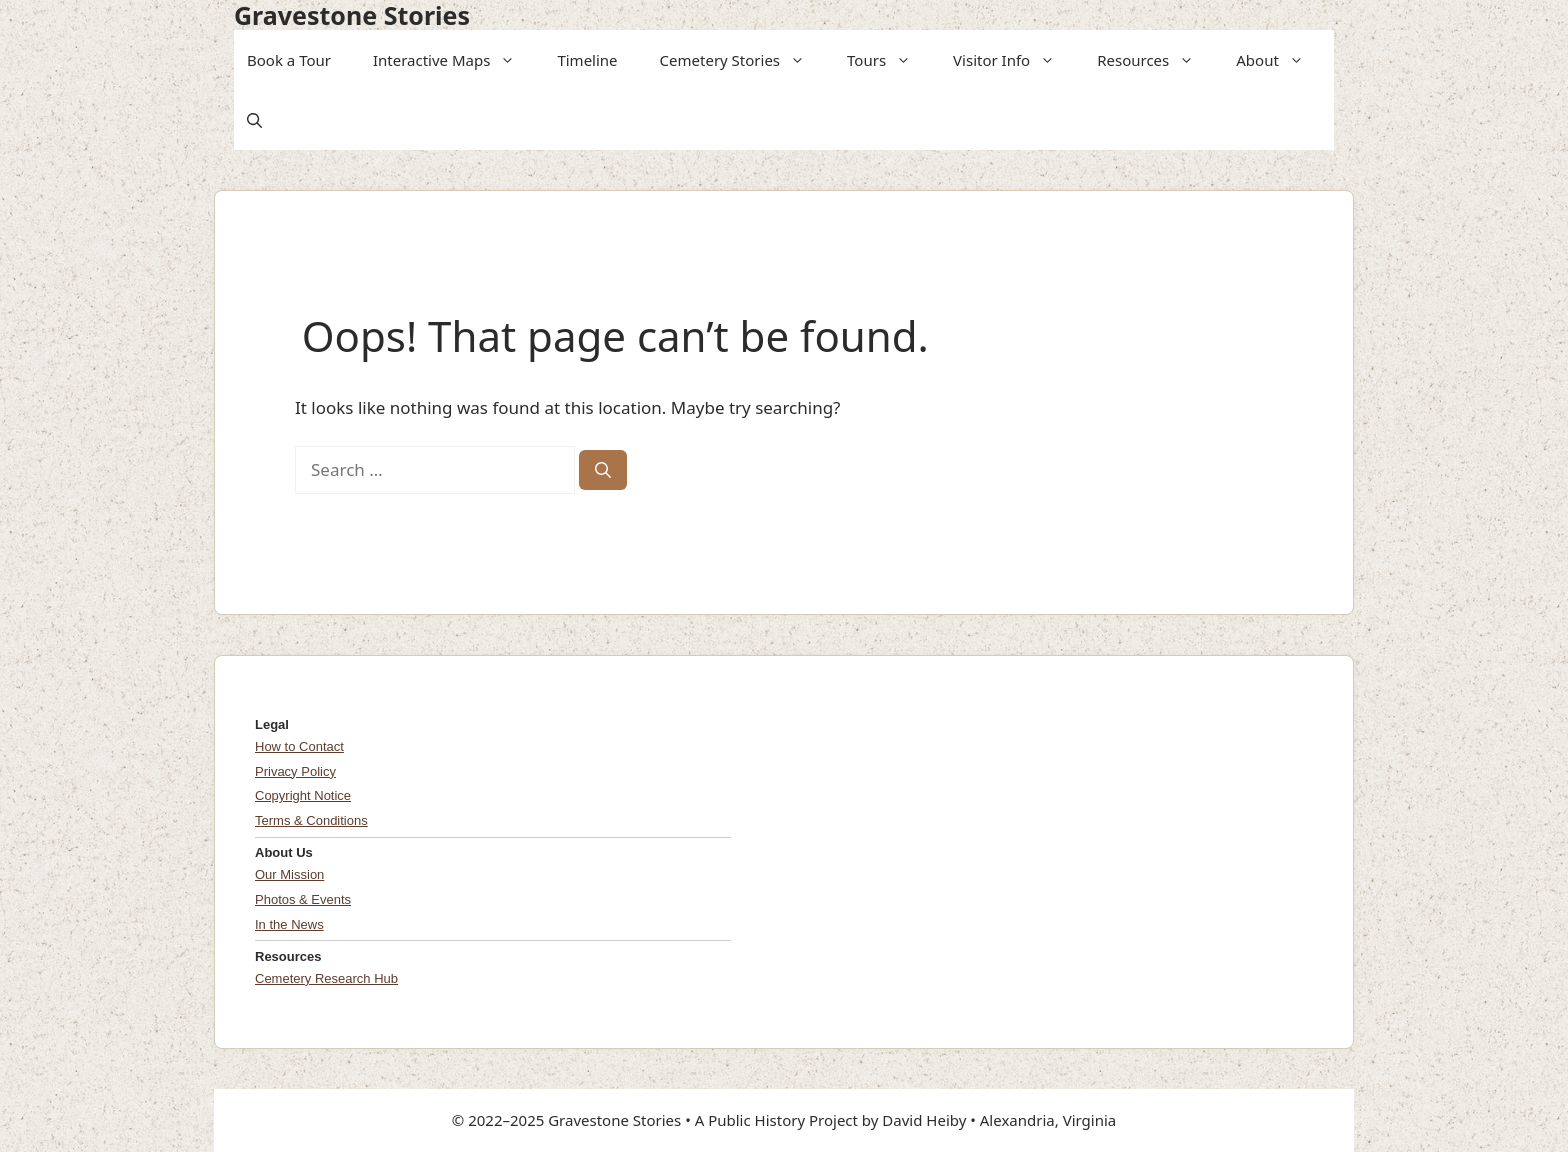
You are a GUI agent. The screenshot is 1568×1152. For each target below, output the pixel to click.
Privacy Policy (295, 771)
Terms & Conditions (311, 820)
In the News (289, 924)
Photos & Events (303, 899)
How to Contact (299, 746)
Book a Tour (289, 60)
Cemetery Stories (739, 60)
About (1276, 60)
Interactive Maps (450, 60)
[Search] (603, 470)
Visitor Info (1010, 60)
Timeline (587, 60)
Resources (1152, 60)
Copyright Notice (303, 795)
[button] (509, 60)
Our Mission (289, 874)
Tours (885, 60)
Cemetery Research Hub (326, 978)
